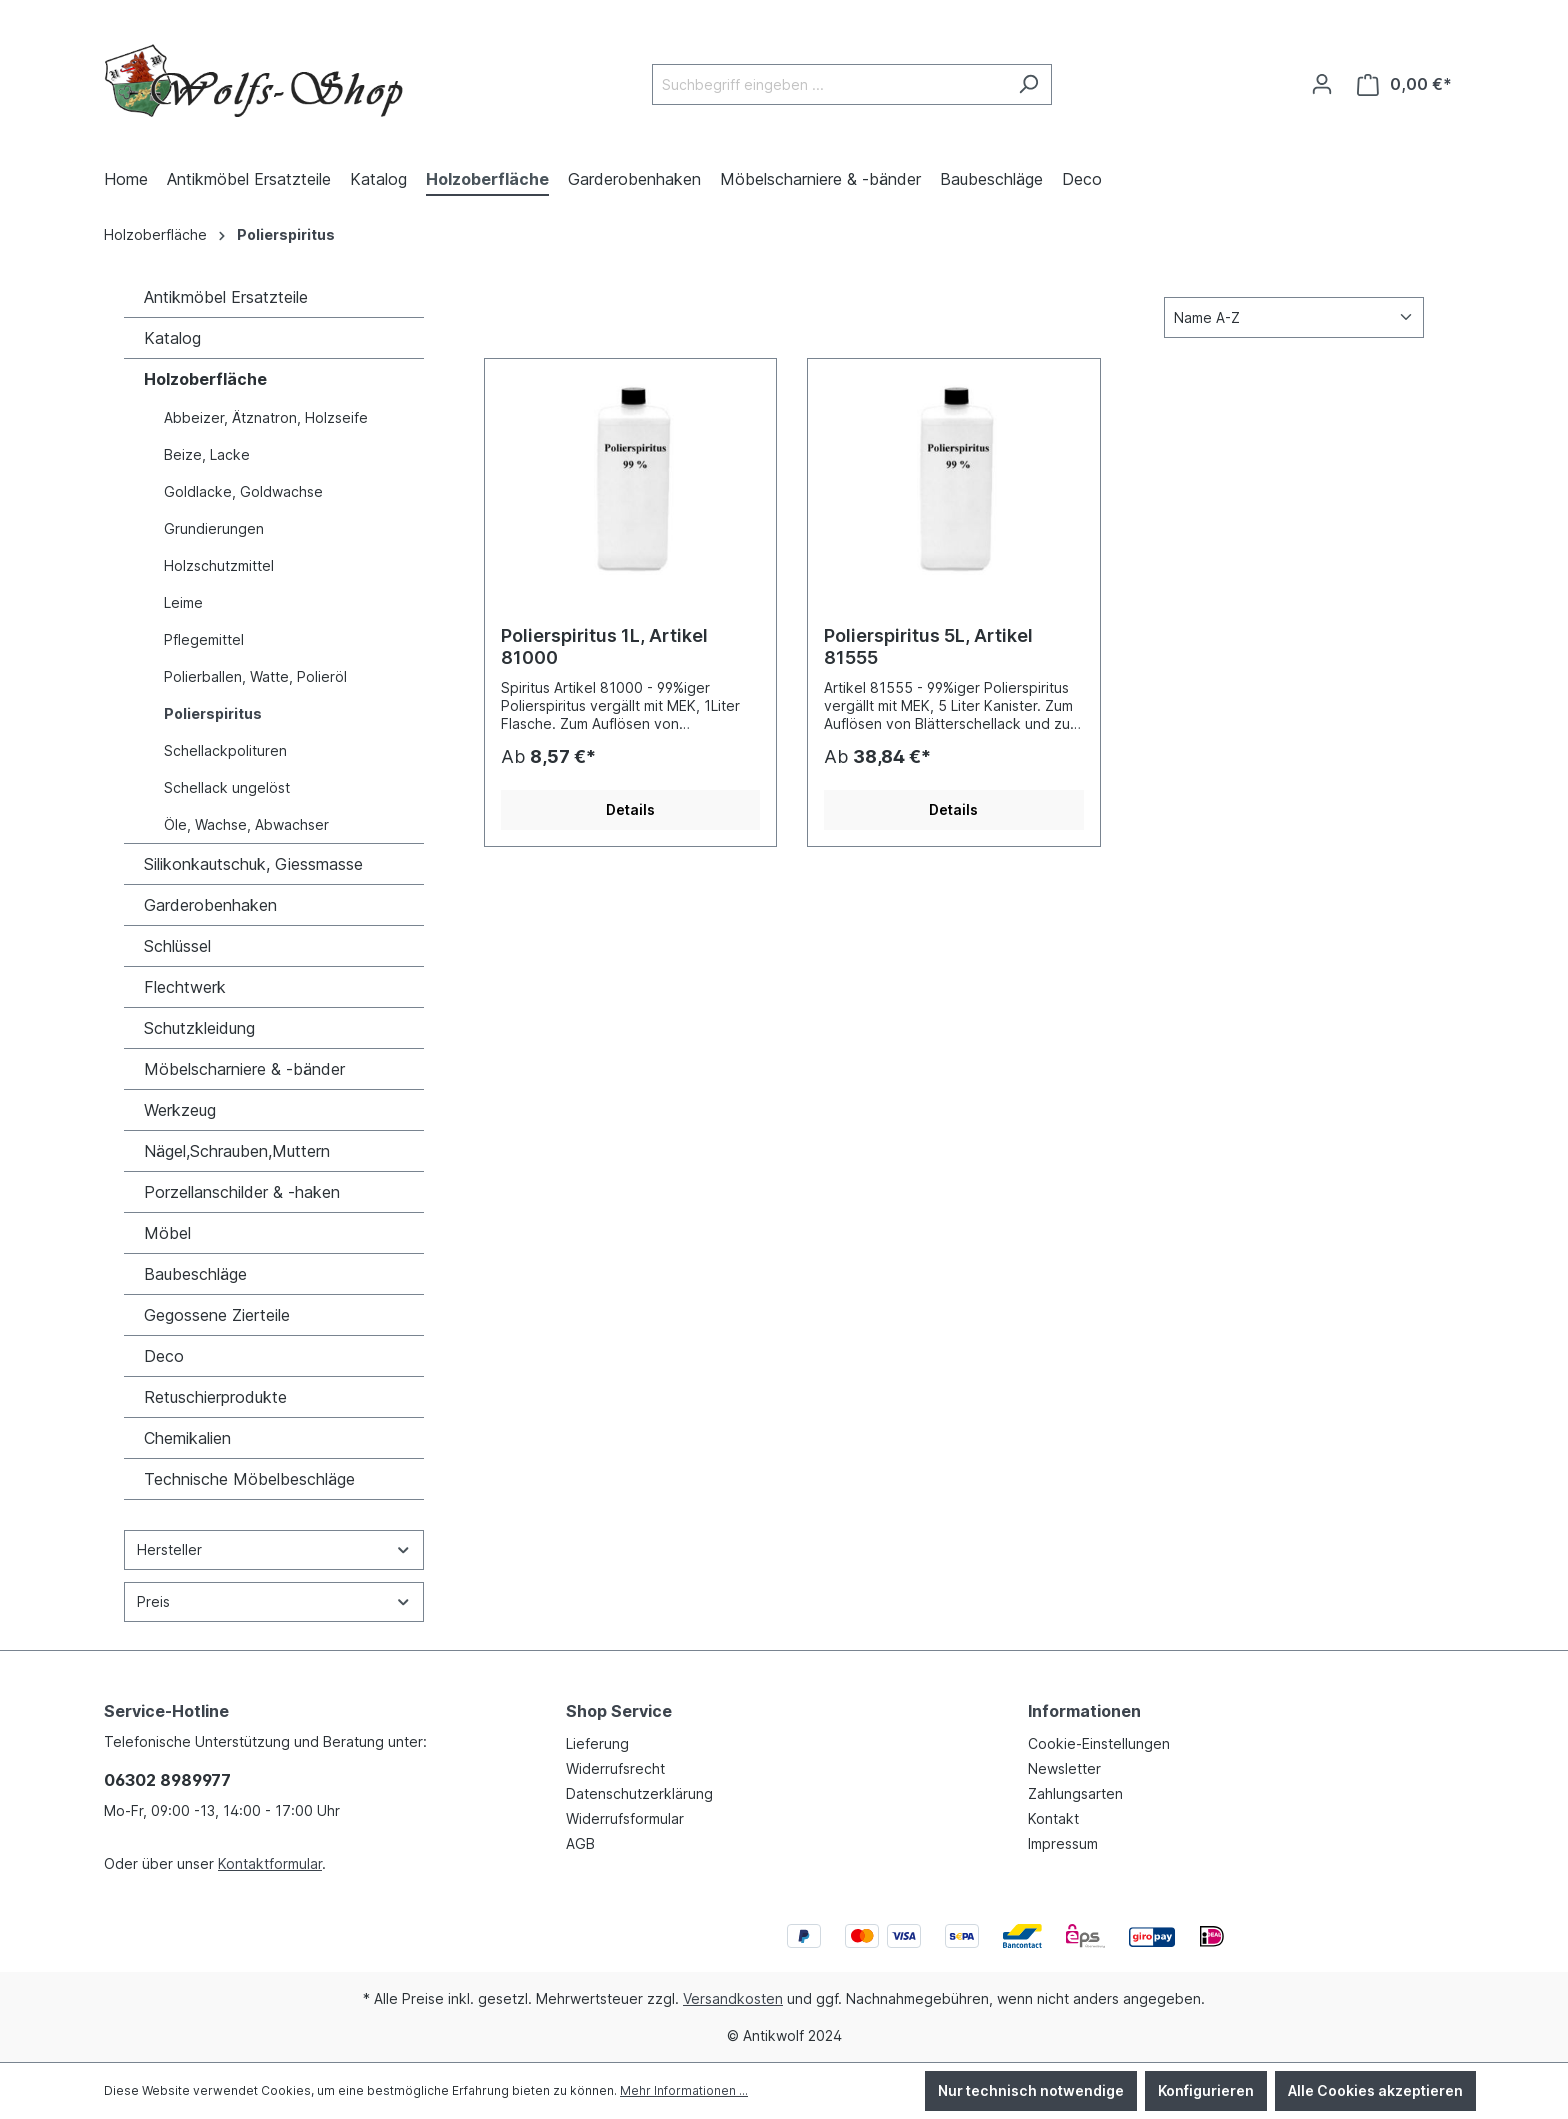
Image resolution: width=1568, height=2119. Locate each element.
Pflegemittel (204, 639)
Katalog (172, 338)
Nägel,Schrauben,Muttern (237, 1151)
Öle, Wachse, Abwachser (246, 824)
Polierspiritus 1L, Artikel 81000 (604, 646)
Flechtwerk (185, 987)
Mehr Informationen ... (684, 2090)
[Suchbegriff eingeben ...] (829, 84)
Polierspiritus (213, 713)
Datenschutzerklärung (639, 1793)
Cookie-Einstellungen (1099, 1743)
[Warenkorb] (1404, 84)
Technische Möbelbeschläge (249, 1479)
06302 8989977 (167, 1780)
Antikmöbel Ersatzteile (226, 297)
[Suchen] (1028, 84)
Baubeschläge (195, 1274)
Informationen (1084, 1711)
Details (630, 809)
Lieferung (597, 1743)
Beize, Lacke (207, 454)
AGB (580, 1843)
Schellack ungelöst (227, 787)
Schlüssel (177, 946)
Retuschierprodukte (215, 1397)
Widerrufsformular (625, 1818)
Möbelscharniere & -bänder (244, 1069)
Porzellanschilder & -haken (242, 1192)
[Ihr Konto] (1322, 84)
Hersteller (274, 1549)
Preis (274, 1601)
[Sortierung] (1294, 317)
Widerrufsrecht (615, 1768)
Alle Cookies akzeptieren (1375, 2090)
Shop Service (619, 1711)
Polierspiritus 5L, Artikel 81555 (928, 646)
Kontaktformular (270, 1863)
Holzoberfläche (205, 379)
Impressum (1063, 1843)
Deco (164, 1356)
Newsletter (1064, 1768)
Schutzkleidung (199, 1028)
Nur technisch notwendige (1031, 2090)
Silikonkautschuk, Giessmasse (253, 864)
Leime (183, 602)
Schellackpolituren (225, 750)
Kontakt (1053, 1818)
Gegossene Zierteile (217, 1315)
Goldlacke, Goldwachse (243, 491)
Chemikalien (187, 1438)
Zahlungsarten (1075, 1793)
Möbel (167, 1233)
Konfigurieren (1206, 2090)
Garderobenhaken (210, 905)
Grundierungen (214, 528)
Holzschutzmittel (219, 565)
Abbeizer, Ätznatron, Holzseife (266, 417)
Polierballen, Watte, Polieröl (255, 676)
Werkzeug (180, 1110)
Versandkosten (733, 1998)
